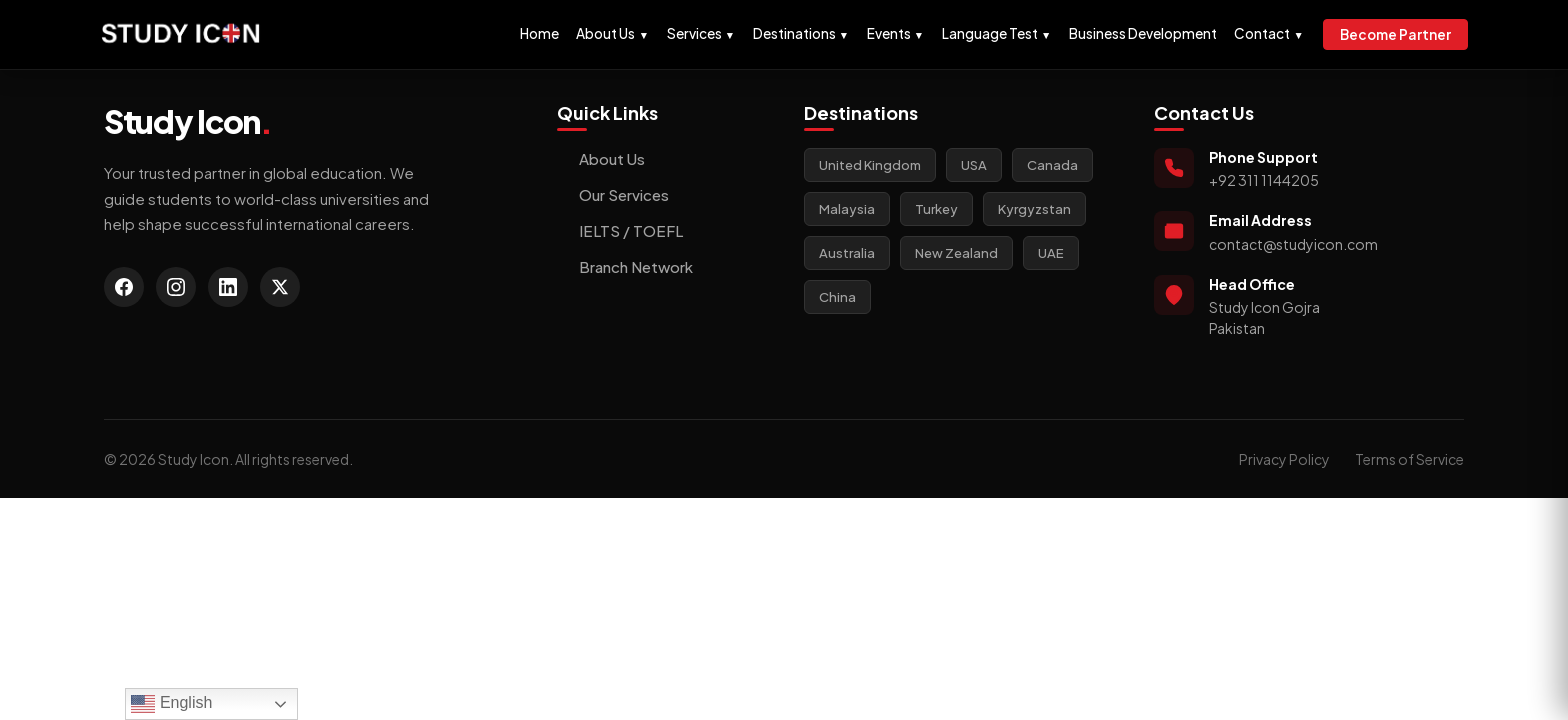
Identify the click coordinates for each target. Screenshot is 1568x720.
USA (974, 165)
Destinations (801, 33)
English (171, 704)
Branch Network (625, 266)
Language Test (996, 33)
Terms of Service (1409, 459)
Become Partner (1395, 34)
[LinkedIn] (228, 287)
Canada (1052, 165)
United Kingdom (870, 165)
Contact (1268, 33)
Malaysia (847, 209)
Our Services (613, 194)
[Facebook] (124, 287)
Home (539, 33)
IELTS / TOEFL (620, 230)
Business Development (1143, 33)
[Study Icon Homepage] (180, 34)
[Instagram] (176, 287)
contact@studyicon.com (1293, 244)
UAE (1051, 253)
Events (895, 33)
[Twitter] (280, 287)
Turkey (936, 209)
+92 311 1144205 (1264, 180)
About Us (612, 33)
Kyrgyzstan (1034, 209)
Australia (847, 253)
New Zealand (956, 253)
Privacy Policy (1284, 459)
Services (701, 33)
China (837, 297)
